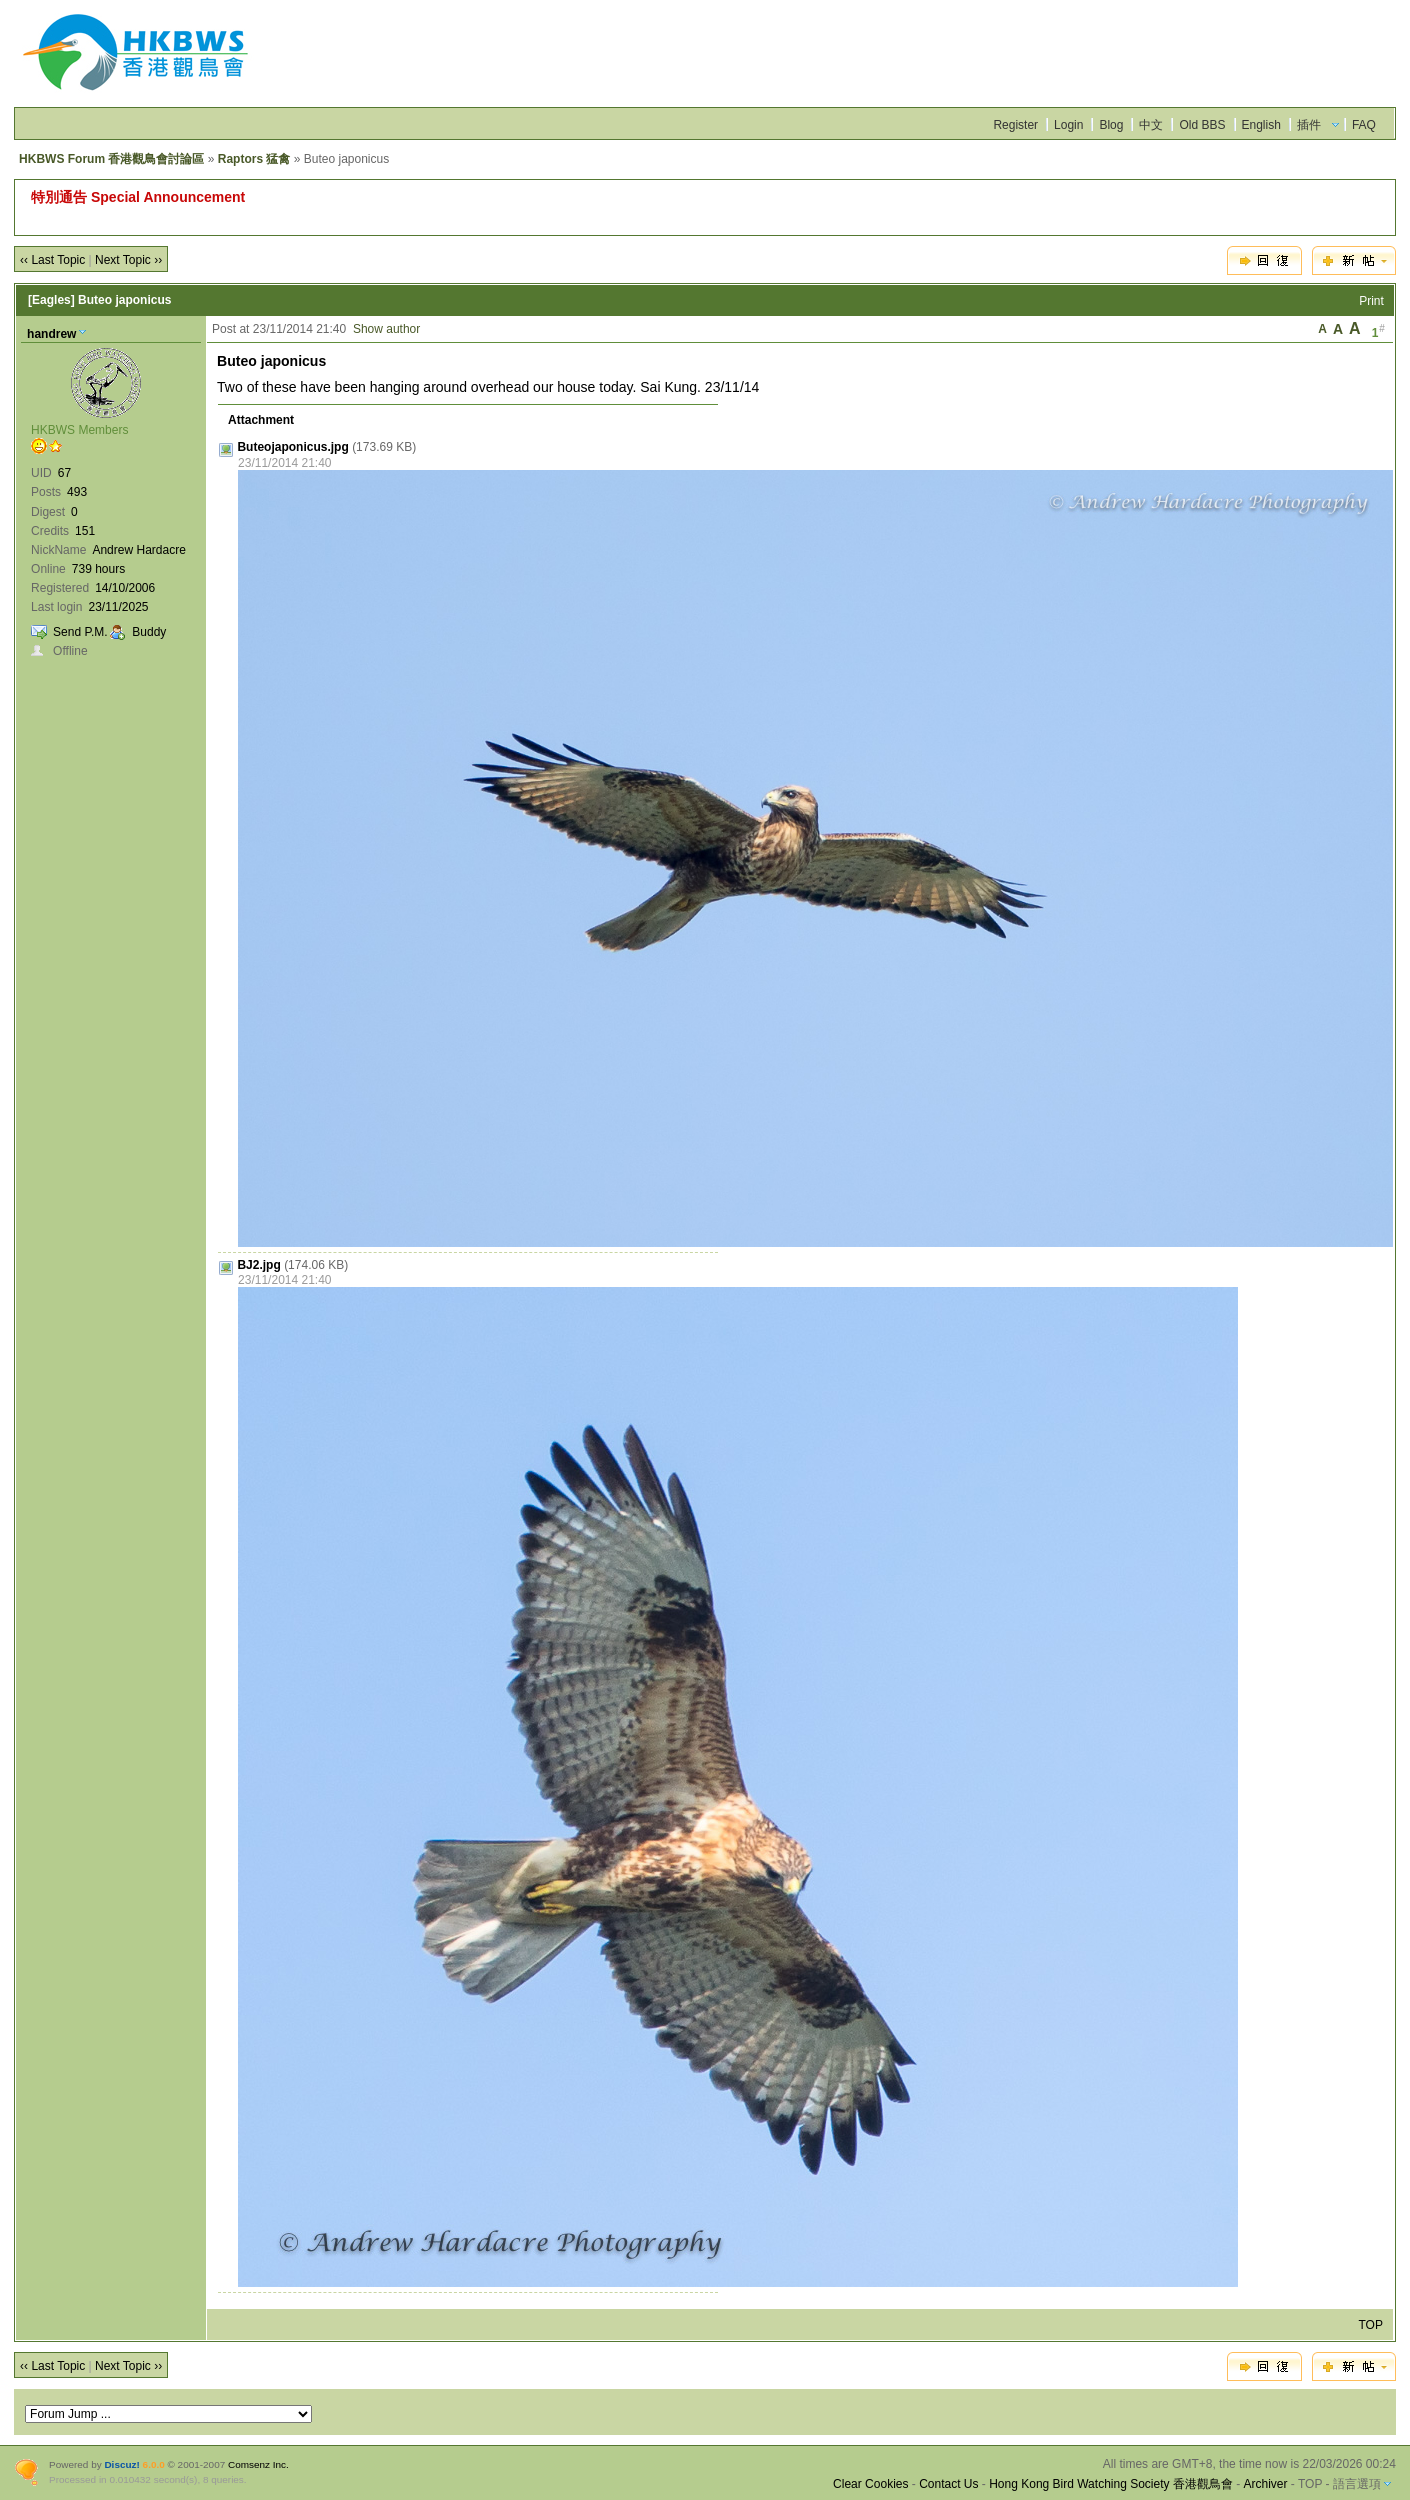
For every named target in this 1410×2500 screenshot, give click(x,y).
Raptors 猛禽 (254, 159)
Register (1015, 125)
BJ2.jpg (258, 1265)
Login (1068, 125)
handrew (51, 334)
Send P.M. (80, 632)
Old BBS (1202, 125)
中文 (1151, 125)
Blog (1111, 125)
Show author (386, 329)
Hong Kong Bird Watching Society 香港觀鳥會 (1111, 2484)
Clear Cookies (870, 2484)
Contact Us (948, 2484)
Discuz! (121, 2464)
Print (1371, 301)
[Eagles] (51, 300)
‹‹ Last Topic (52, 260)
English (1261, 125)
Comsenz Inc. (258, 2464)
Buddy (149, 632)
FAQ (1364, 125)
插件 (1309, 125)
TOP (1370, 2325)
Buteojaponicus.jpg (292, 447)
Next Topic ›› (128, 260)
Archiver (1266, 2484)
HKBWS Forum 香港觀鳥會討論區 (111, 159)
